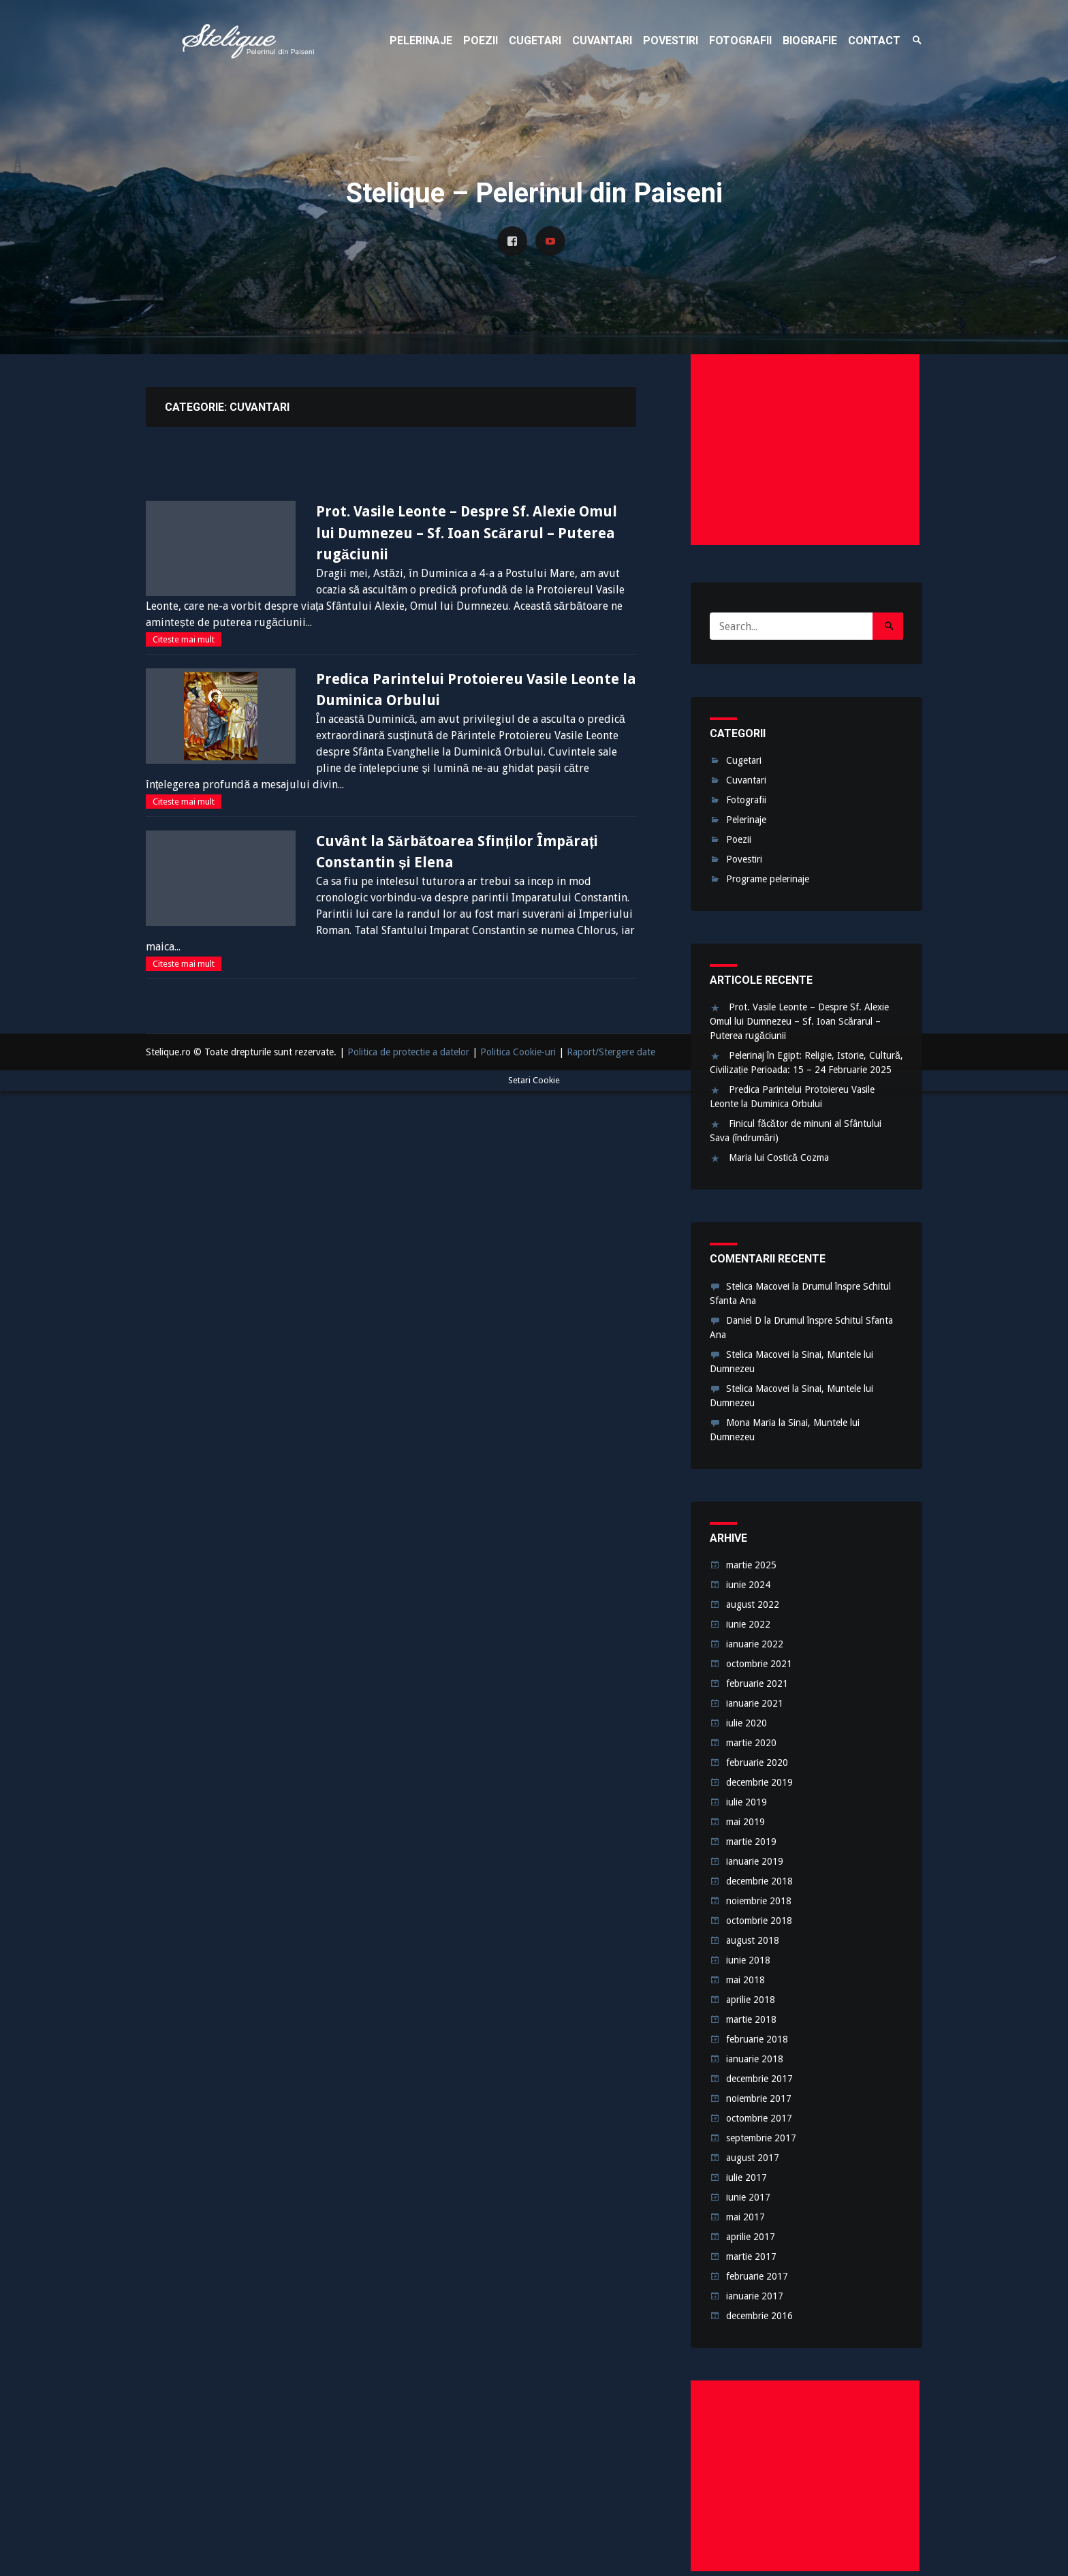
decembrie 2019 (759, 1782)
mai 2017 (745, 2217)
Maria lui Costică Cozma (779, 1157)
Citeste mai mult (184, 639)
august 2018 (752, 1940)
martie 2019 (751, 1841)
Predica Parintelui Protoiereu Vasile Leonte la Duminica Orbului (476, 689)
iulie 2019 (746, 1802)
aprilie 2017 (750, 2236)
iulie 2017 (746, 2177)
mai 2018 (745, 1979)
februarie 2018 (757, 2039)
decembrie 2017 (759, 2078)
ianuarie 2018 (754, 2058)
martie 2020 (751, 1742)
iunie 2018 (748, 1960)
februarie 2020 (757, 1762)
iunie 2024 (748, 1584)
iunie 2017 (748, 2197)
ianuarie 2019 (754, 1861)
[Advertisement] (805, 449)
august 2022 (752, 1604)
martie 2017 (751, 2256)
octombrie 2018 (759, 1920)
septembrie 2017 (761, 2137)
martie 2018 (751, 2019)
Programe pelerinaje (767, 878)
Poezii (738, 839)
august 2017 (752, 2157)
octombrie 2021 (759, 1663)
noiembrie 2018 (758, 1900)
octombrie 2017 (759, 2118)
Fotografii (746, 799)
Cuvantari (746, 780)
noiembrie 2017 (758, 2098)
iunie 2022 (748, 1624)
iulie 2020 (746, 1723)
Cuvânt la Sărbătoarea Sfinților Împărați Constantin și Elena (457, 852)
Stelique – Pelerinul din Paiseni (248, 41)
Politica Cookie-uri (518, 1051)
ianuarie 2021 (754, 1703)
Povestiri (744, 859)
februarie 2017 (757, 2276)
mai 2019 (745, 1821)
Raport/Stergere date (611, 1051)
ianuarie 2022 (754, 1644)
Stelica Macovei (757, 1286)
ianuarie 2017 (754, 2296)
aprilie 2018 (750, 1999)
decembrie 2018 (759, 1881)
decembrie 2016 (759, 2315)
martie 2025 (751, 1564)
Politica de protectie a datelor (408, 1051)
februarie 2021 (757, 1683)
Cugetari (743, 760)
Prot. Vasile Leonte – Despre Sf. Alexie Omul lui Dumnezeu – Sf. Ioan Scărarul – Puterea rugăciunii (466, 533)
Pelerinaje (746, 819)
